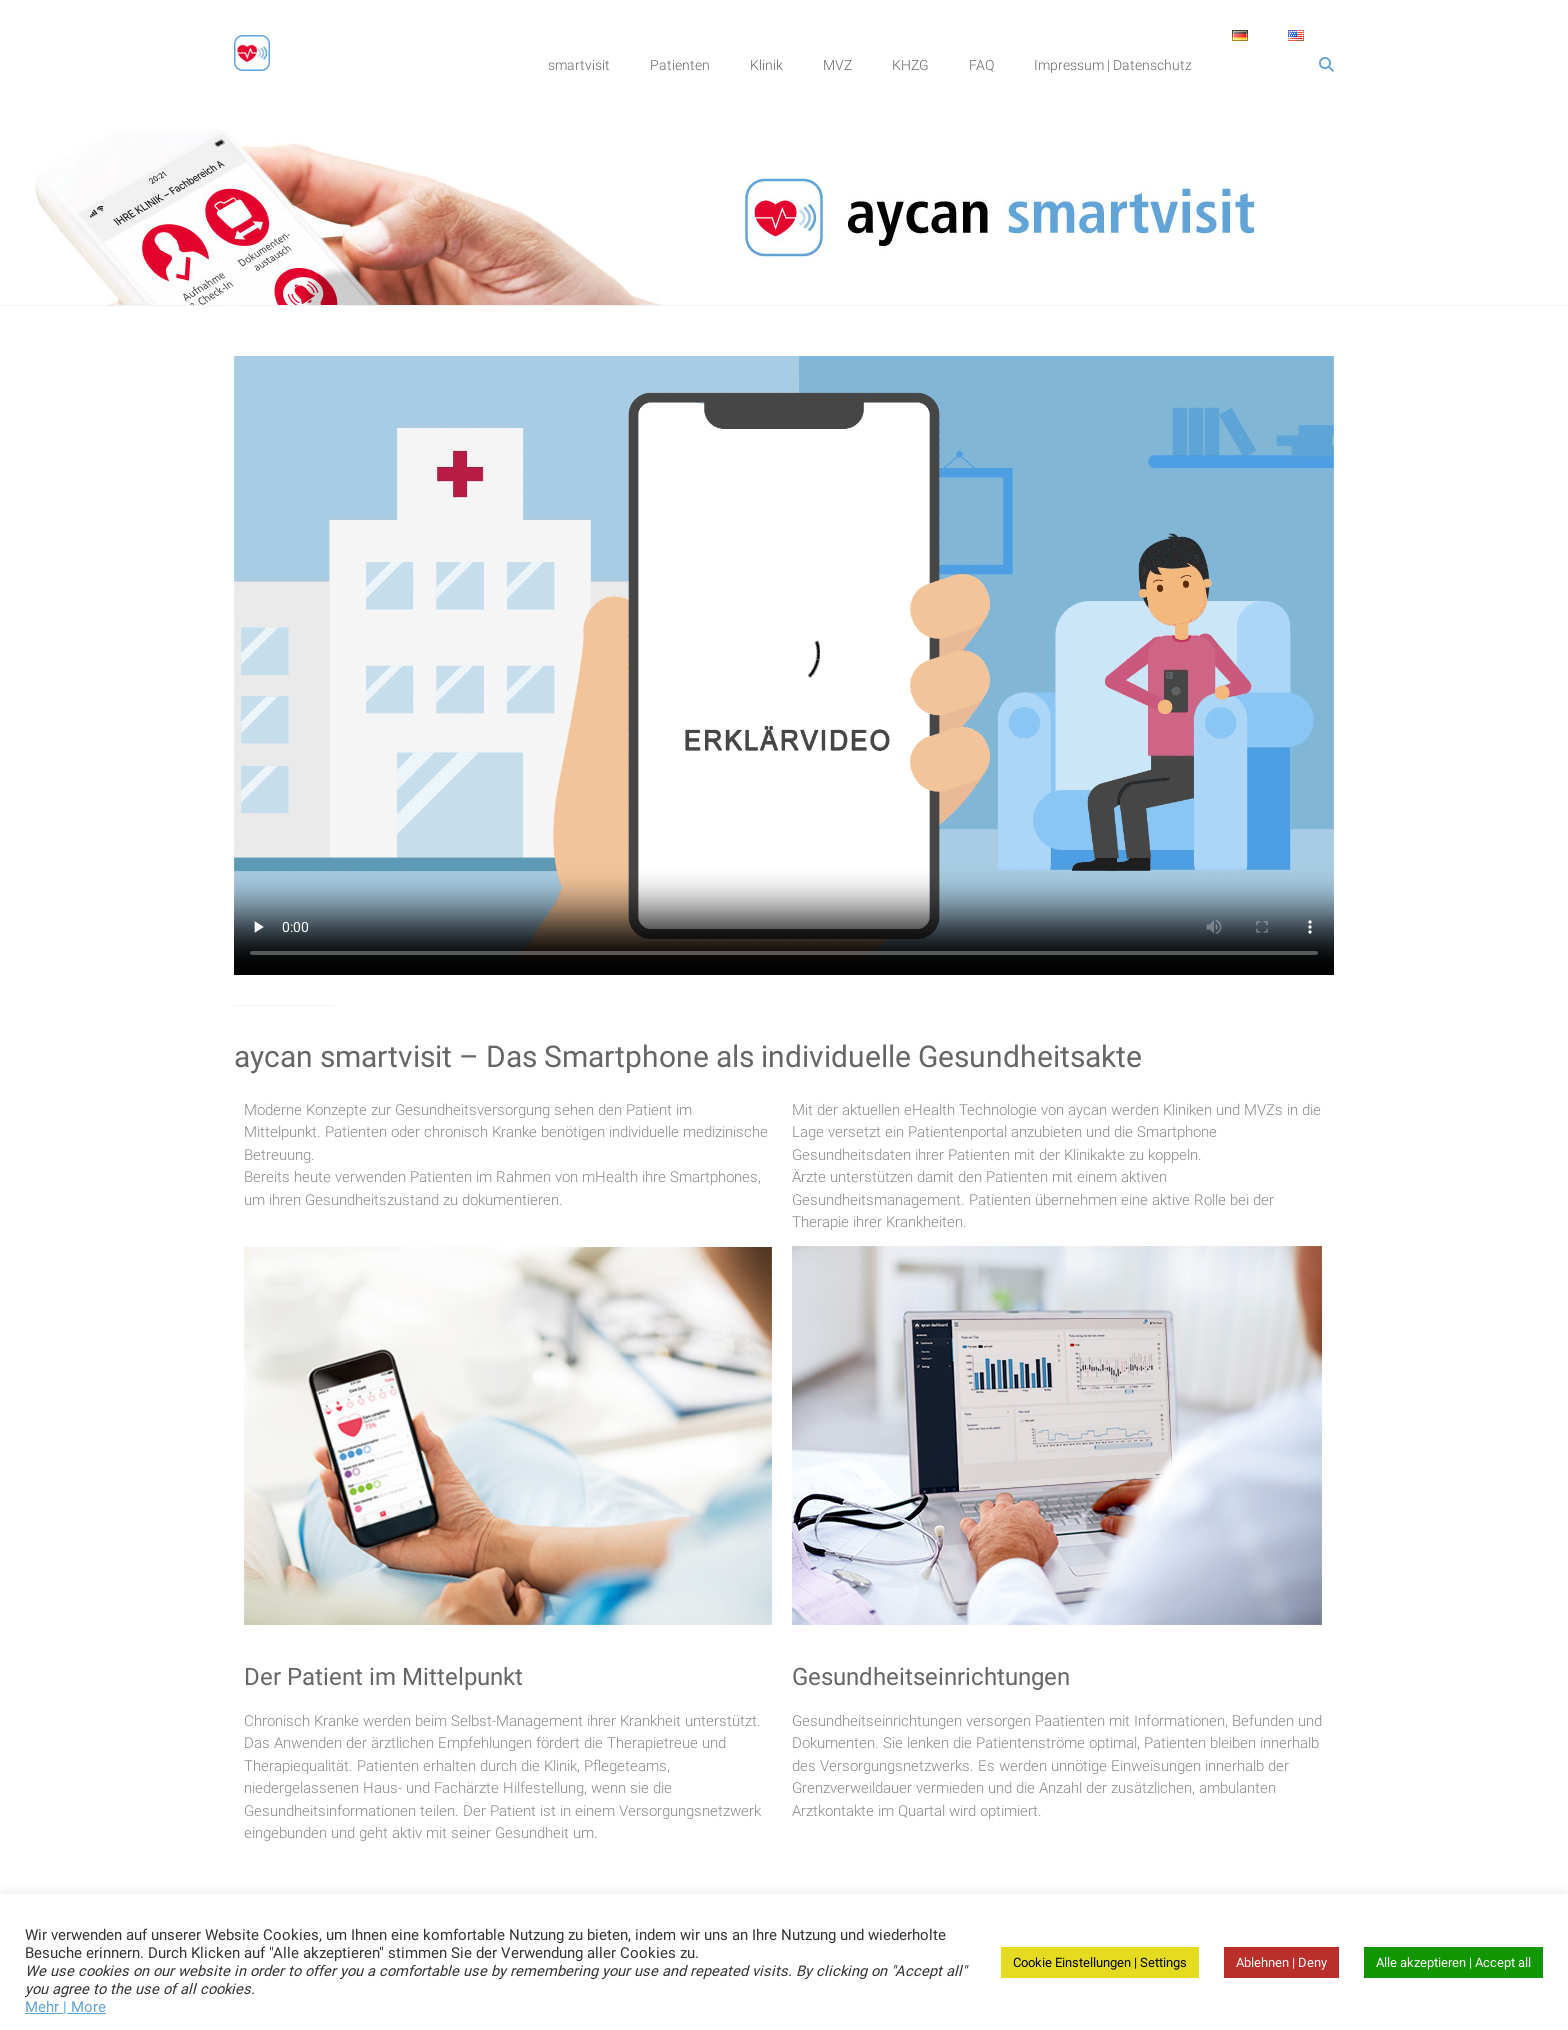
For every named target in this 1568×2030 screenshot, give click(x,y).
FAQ (981, 65)
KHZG (910, 65)
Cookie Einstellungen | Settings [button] (1100, 1962)
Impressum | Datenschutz (1113, 65)
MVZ (837, 65)
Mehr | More (65, 2007)
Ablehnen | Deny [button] (1281, 1962)
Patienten (680, 65)
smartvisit (579, 65)
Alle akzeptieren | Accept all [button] (1453, 1962)
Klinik (766, 65)
